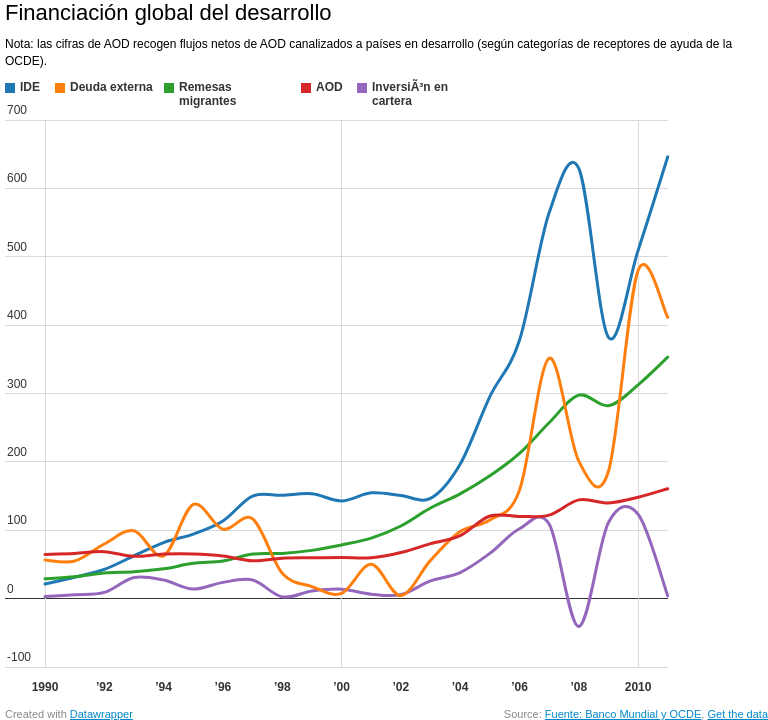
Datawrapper (101, 714)
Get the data (737, 714)
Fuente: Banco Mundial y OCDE (623, 714)
